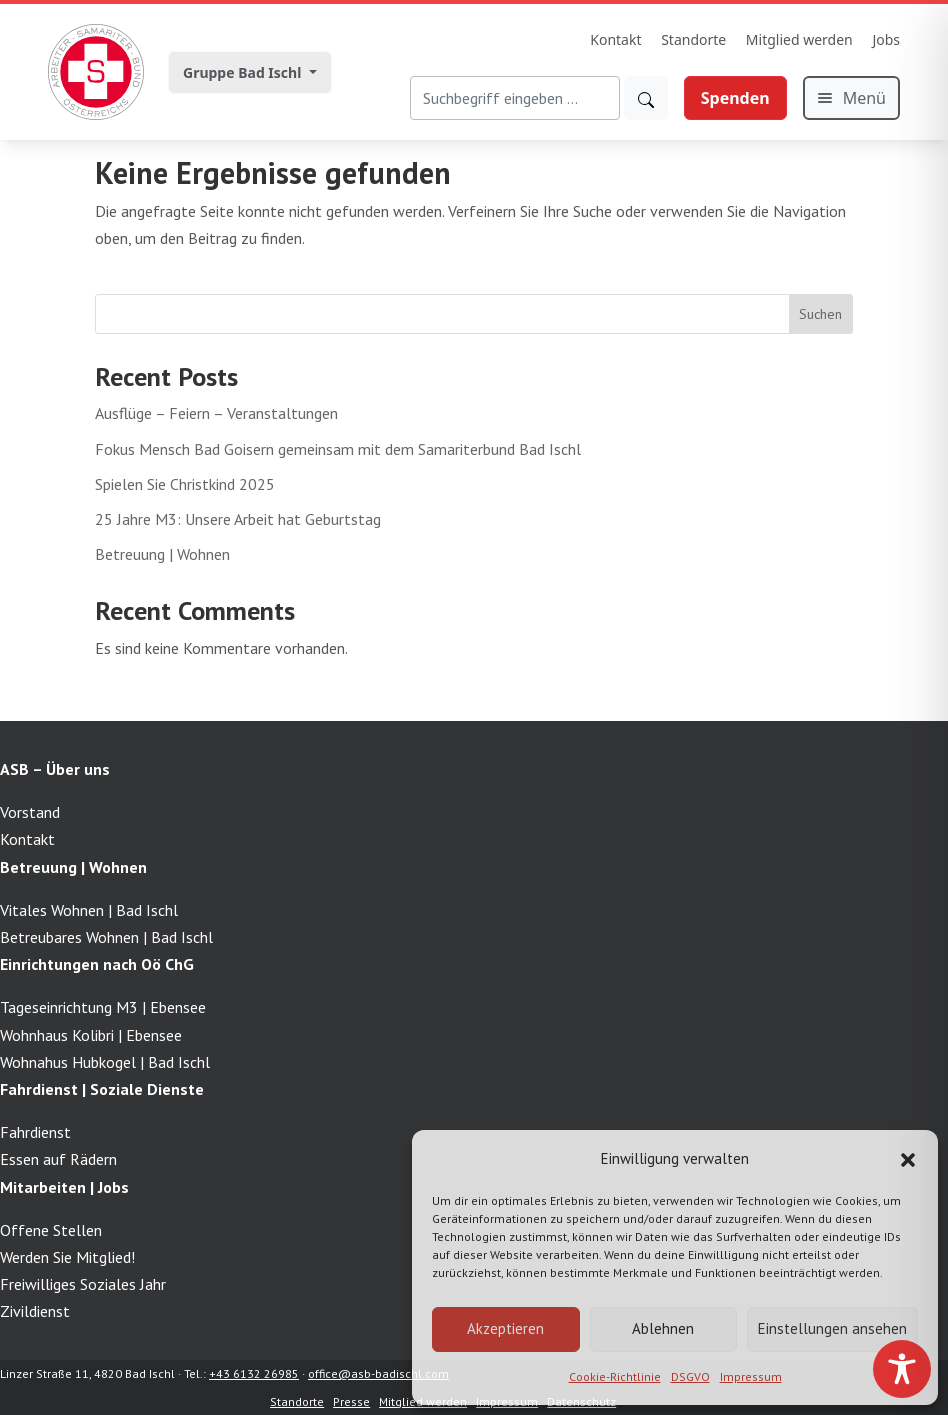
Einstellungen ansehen (832, 1328)
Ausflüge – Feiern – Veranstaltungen (216, 413)
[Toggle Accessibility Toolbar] (902, 1369)
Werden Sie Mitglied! (67, 1257)
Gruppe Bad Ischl (244, 72)
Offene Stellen (51, 1230)
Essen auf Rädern (58, 1159)
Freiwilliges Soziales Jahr (83, 1284)
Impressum (751, 1376)
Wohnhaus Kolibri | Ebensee (91, 1035)
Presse (351, 1401)
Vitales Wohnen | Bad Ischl (89, 910)
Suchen (820, 314)
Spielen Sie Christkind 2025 (185, 484)
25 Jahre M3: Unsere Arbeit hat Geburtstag (238, 519)
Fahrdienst (35, 1132)
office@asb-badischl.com (378, 1373)
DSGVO (690, 1376)
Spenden (735, 98)
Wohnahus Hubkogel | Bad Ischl (105, 1062)
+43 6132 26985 (254, 1373)
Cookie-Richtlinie (615, 1376)
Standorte (693, 39)
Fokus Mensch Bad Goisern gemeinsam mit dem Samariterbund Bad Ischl (338, 449)
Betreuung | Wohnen (162, 554)
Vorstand (30, 812)
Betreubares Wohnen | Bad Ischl (106, 937)
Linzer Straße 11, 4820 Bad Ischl (87, 1373)
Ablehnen (663, 1328)
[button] (908, 1158)
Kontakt (615, 39)
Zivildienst (35, 1311)
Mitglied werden (799, 39)
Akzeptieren (505, 1328)
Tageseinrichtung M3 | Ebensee (103, 1007)
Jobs (886, 39)
